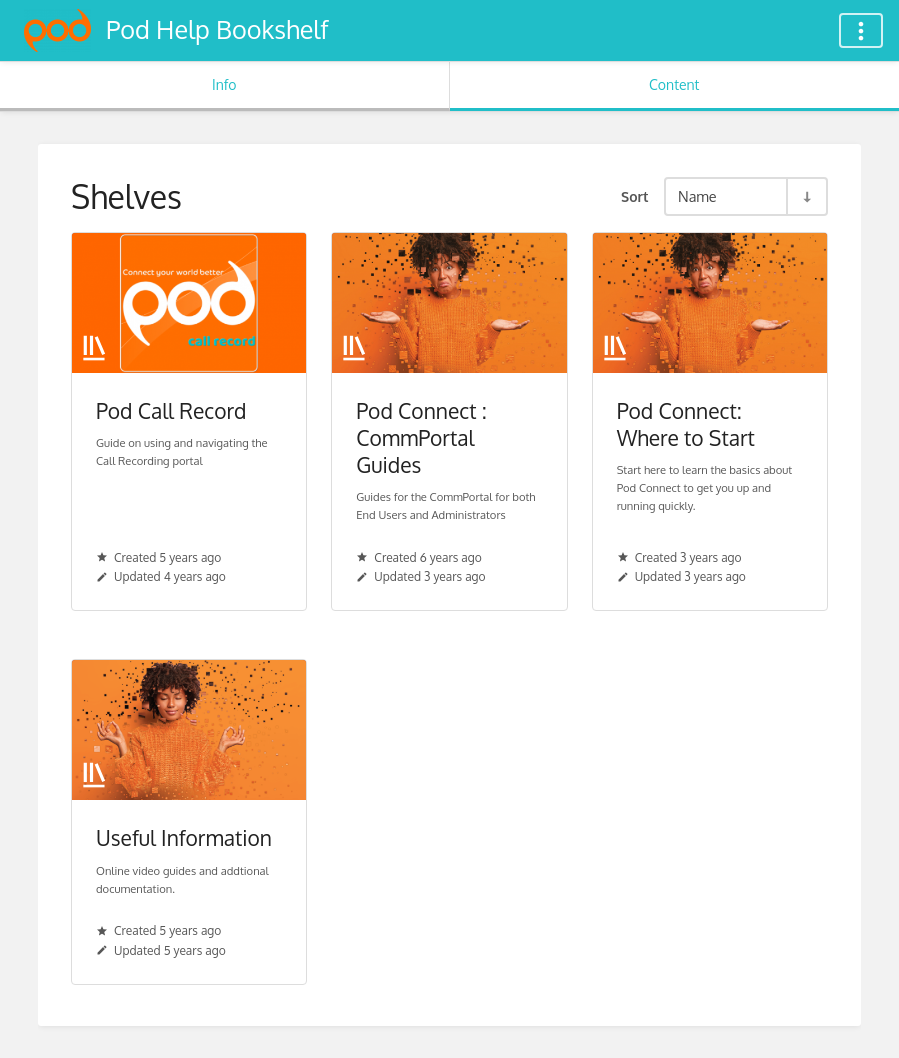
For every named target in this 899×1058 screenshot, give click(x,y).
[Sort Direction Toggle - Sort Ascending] (806, 196)
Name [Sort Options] (697, 196)
